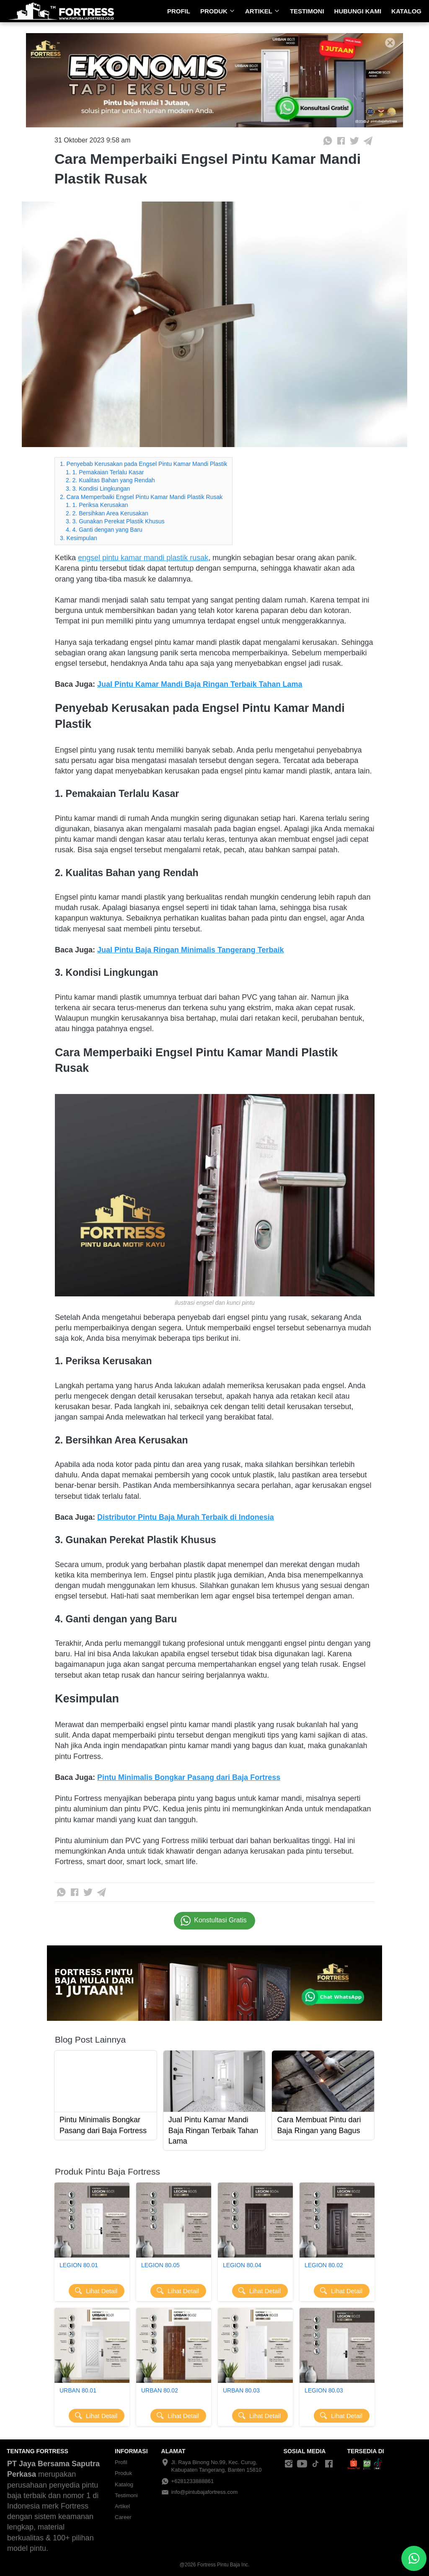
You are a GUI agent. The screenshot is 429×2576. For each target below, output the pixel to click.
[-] (289, 2464)
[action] (413, 2558)
